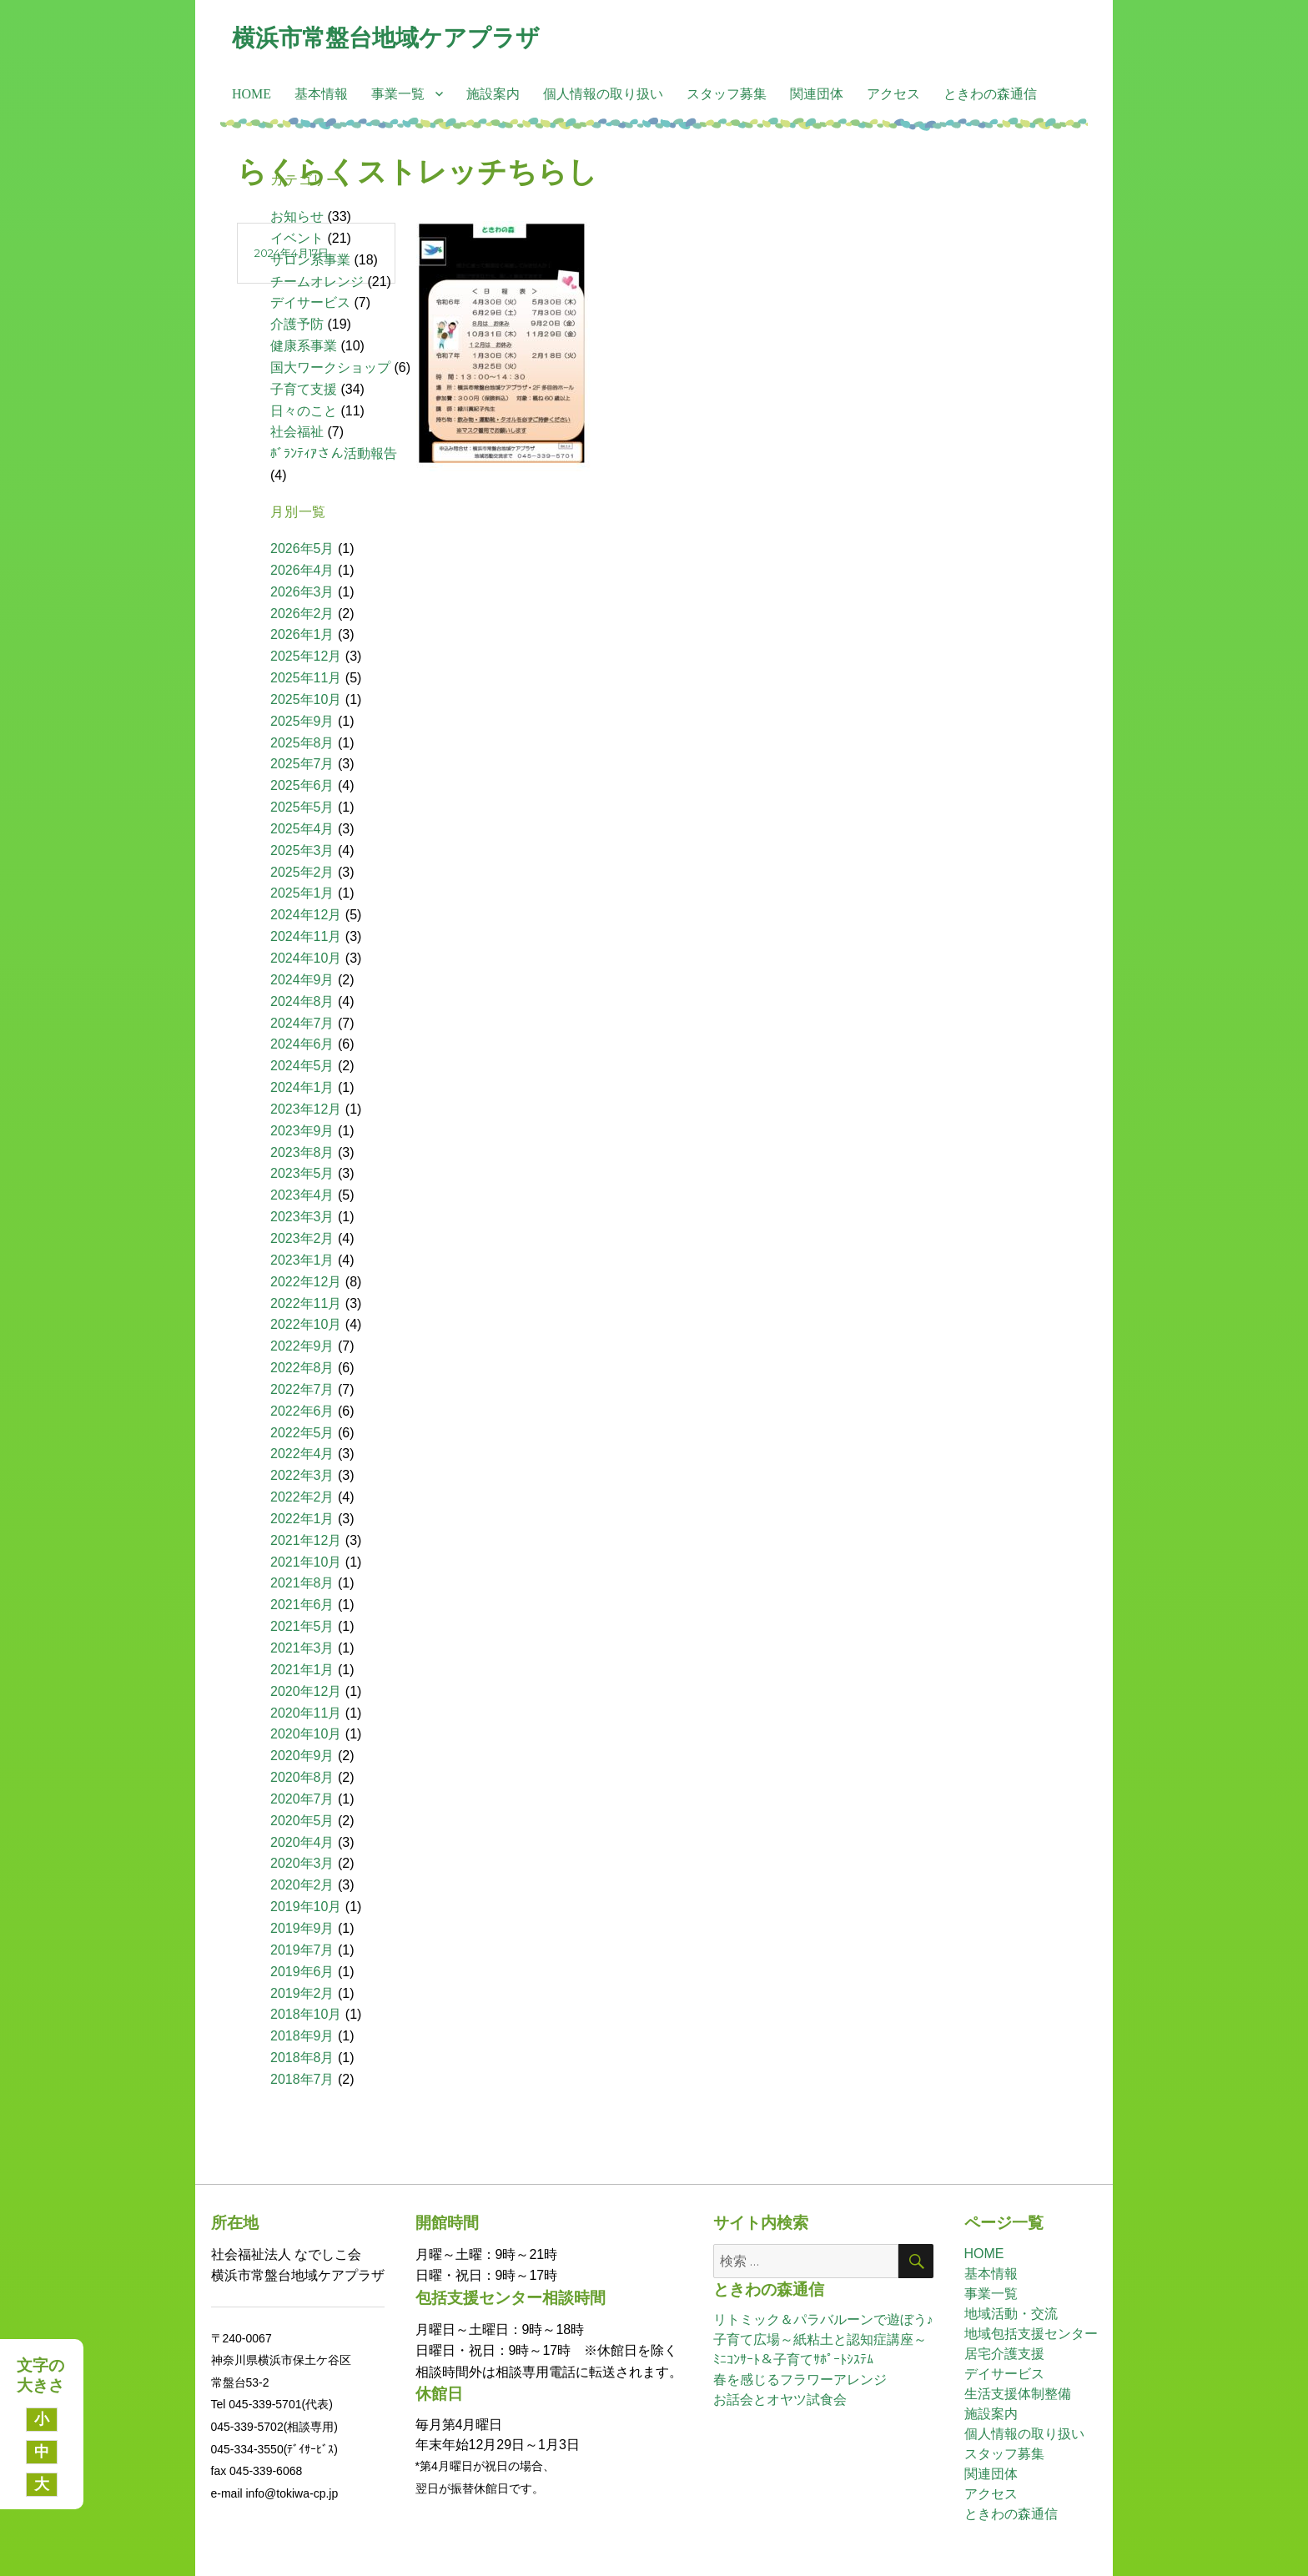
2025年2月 (302, 872)
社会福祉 (297, 432)
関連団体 (816, 94)
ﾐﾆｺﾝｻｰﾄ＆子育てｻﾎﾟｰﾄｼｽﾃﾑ (793, 2359)
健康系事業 (303, 346)
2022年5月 (302, 1433)
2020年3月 (302, 1863)
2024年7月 (302, 1023)
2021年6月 (302, 1604)
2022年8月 (302, 1368)
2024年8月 (302, 1001)
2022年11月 (305, 1303)
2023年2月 (302, 1238)
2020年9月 (302, 1755)
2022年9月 (302, 1346)
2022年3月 (302, 1475)
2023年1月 (302, 1260)
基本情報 (321, 94)
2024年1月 (302, 1087)
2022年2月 (302, 1497)
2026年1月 (302, 634)
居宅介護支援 (1004, 2354)
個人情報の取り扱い (603, 94)
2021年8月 (302, 1583)
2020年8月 (302, 1777)
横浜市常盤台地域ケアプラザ (386, 37)
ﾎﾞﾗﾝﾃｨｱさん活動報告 (333, 453)
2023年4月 (302, 1195)
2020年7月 (302, 1799)
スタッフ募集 (727, 94)
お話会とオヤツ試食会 (780, 2399)
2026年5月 (302, 548)
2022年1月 (302, 1519)
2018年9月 (302, 2036)
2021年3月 (302, 1648)
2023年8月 (302, 1152)
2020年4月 (302, 1842)
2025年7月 (302, 764)
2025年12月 (305, 656)
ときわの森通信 (990, 94)
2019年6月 (302, 1972)
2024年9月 (302, 980)
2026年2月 (302, 613)
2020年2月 (302, 1885)
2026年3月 (302, 592)
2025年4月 (302, 829)
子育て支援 (303, 389)
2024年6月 (302, 1044)
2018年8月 (302, 2057)
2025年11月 (305, 678)
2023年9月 (302, 1131)
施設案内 (493, 94)
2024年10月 (305, 958)
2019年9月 (302, 1928)
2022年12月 (305, 1282)
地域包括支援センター (1031, 2334)
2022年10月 (305, 1324)
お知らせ (297, 216)
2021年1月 (302, 1670)
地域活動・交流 (1011, 2314)
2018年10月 (305, 2014)
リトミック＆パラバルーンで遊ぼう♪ (823, 2319)
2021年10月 (305, 1562)
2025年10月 (305, 699)
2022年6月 (302, 1411)
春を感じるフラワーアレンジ (800, 2379)
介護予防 (297, 324)
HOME (251, 94)
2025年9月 (302, 721)
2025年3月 (302, 850)
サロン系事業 (310, 260)
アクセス (893, 94)
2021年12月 (305, 1540)
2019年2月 (302, 1993)
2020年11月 (305, 1713)
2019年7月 (302, 1950)
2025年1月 (302, 893)
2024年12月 (305, 915)
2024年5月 (302, 1066)
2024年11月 (305, 936)
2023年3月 (302, 1217)
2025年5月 (302, 807)
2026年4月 (302, 570)
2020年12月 (305, 1691)
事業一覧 (398, 94)
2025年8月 (302, 743)
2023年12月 (305, 1109)
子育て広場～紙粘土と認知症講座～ (820, 2339)
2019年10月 (305, 1906)
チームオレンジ (317, 281)
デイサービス (310, 302)
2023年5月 (302, 1173)
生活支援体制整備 (1017, 2394)
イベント (297, 238)
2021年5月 (302, 1626)
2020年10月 (305, 1734)
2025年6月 (302, 785)
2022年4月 (302, 1453)
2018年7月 (302, 2079)
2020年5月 (302, 1821)
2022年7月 (302, 1389)
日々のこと (303, 411)
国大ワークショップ (330, 367)
